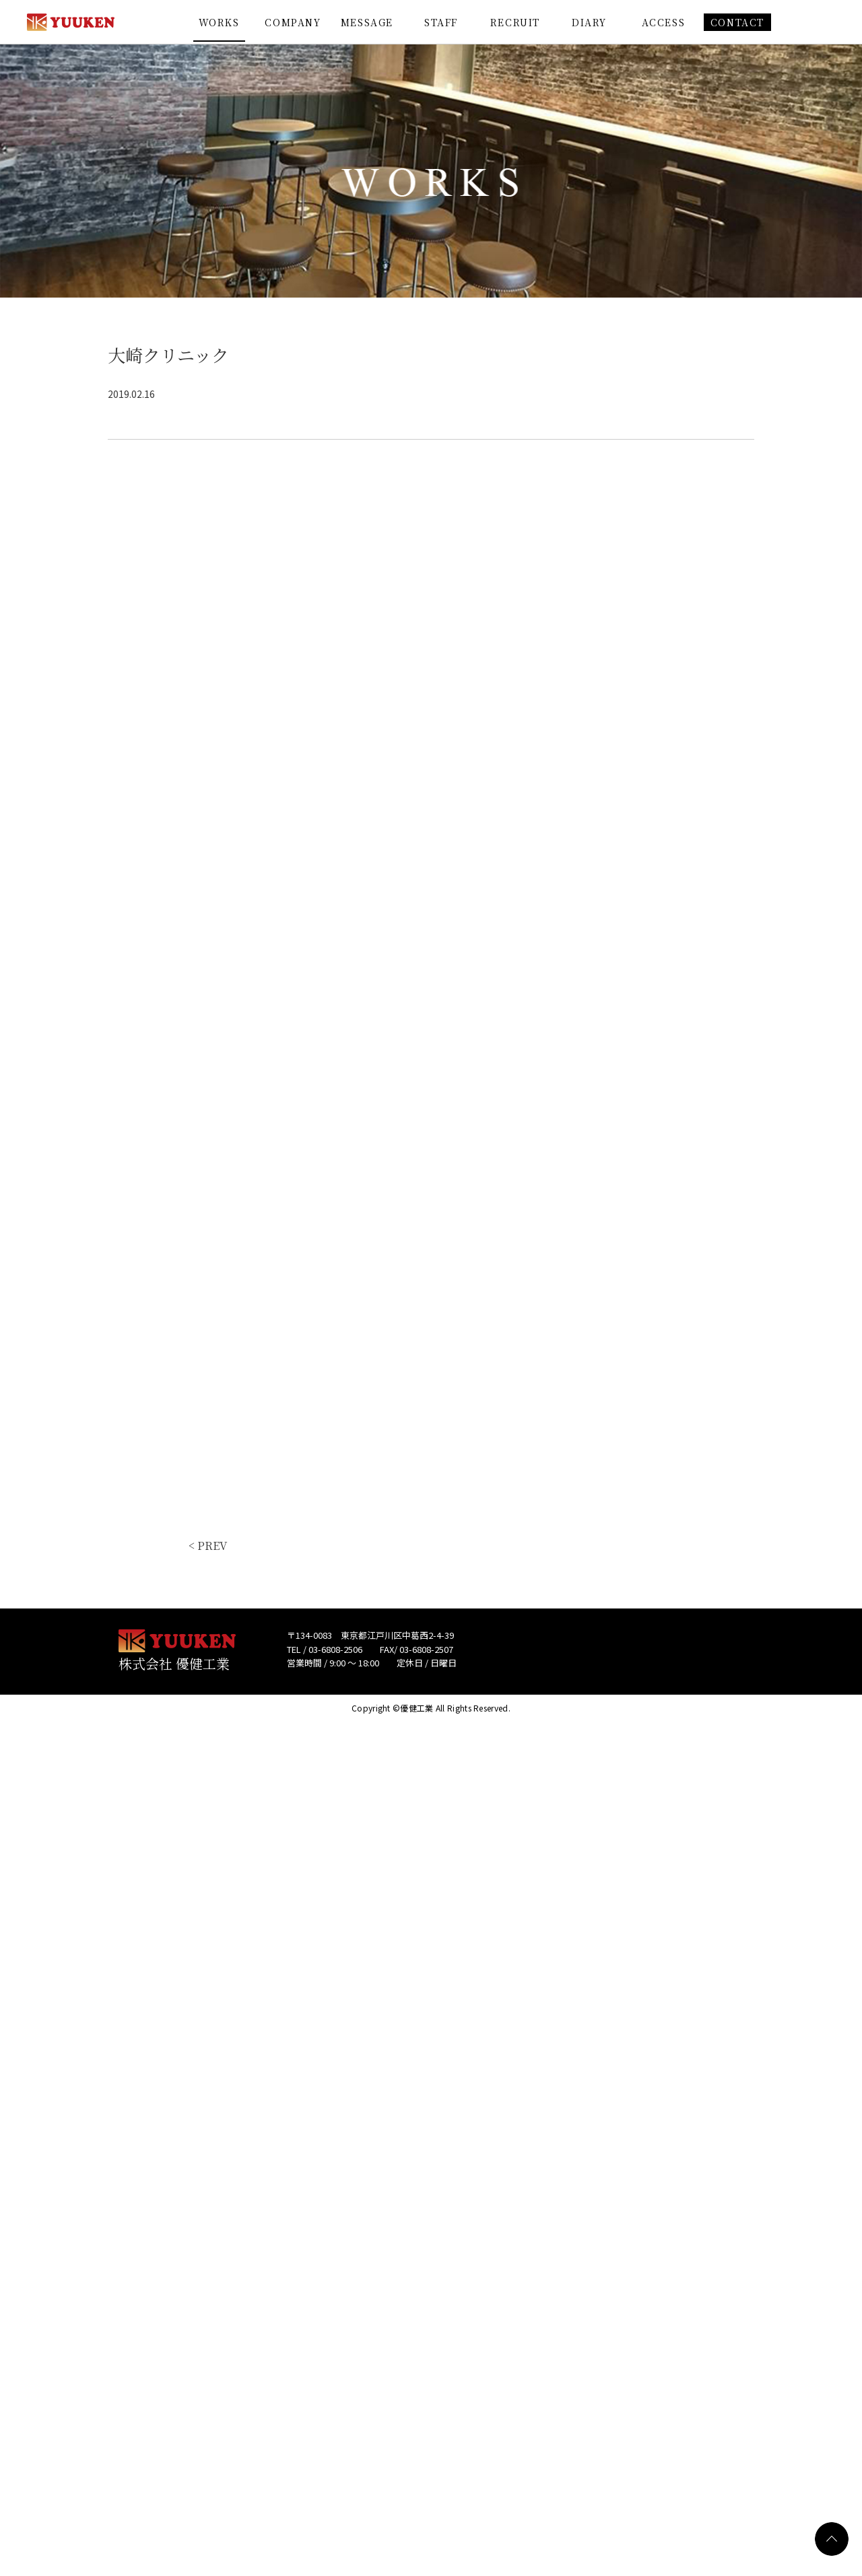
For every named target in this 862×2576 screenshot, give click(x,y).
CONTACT (737, 22)
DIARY (589, 22)
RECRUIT (515, 22)
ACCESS (664, 22)
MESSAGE (367, 22)
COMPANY (293, 22)
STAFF (441, 22)
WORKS (219, 22)
